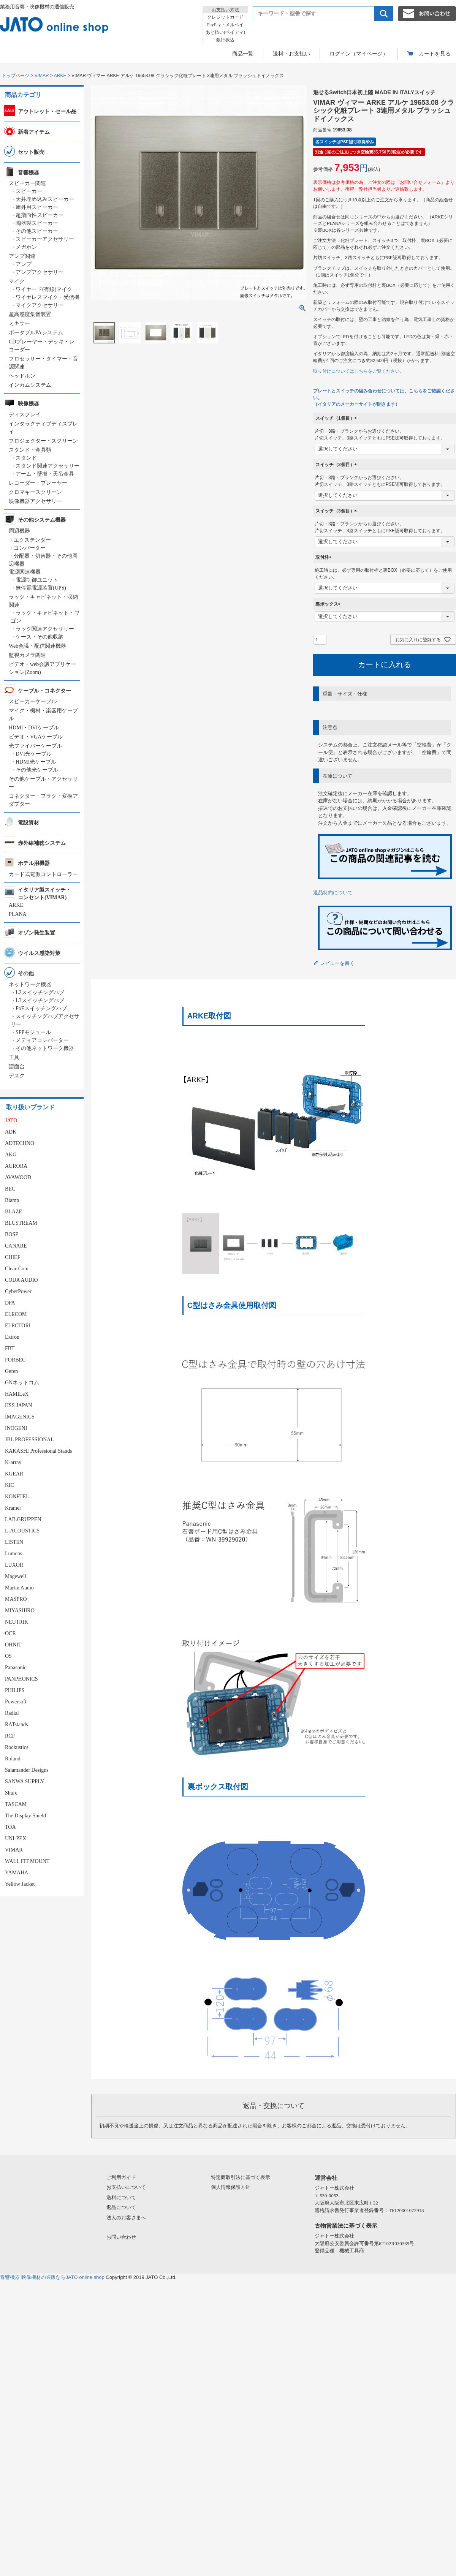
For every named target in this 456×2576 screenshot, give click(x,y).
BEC (10, 1189)
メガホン (26, 247)
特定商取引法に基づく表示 (240, 2177)
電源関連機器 (25, 572)
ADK (10, 1132)
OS (8, 1656)
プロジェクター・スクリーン (43, 441)
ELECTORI (17, 1325)
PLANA (18, 914)
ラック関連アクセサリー (45, 629)
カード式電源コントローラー (43, 874)
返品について (121, 2207)
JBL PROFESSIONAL (29, 1439)
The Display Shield (25, 1816)
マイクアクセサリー (39, 305)
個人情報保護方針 (230, 2187)
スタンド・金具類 (30, 450)
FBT (10, 1348)
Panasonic (16, 1667)
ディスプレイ (25, 414)
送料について (121, 2197)
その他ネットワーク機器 (45, 1048)
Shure (11, 1793)
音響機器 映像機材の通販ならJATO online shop (52, 2277)
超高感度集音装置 (30, 314)
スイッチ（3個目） (337, 511)
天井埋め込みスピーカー (45, 199)
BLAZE (13, 1211)
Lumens (13, 1553)
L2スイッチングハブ (40, 992)
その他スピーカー (37, 231)
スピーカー (29, 191)
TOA (10, 1827)
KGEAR (14, 1474)
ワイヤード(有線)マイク (44, 289)
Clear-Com (16, 1268)
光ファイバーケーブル (35, 746)
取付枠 (324, 557)
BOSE (12, 1234)
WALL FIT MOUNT (27, 1861)
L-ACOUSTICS (22, 1531)
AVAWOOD (18, 1177)
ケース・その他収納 (39, 637)
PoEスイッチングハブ (41, 1008)
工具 (14, 1057)
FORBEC (15, 1360)
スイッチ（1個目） (337, 418)
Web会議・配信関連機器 (37, 646)
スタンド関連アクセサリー (47, 466)
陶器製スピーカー (37, 223)
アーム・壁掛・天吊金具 (45, 474)
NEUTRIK (16, 1622)
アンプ (24, 264)
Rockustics (16, 1747)
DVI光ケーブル (34, 754)
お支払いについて (126, 2187)
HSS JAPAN (18, 1405)
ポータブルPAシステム (36, 332)
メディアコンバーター (42, 1040)
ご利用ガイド (121, 2177)
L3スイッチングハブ (40, 1000)
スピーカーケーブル (33, 701)
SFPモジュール (33, 1032)
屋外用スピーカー (37, 207)
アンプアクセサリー (39, 272)
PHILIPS (14, 1690)
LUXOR (14, 1565)
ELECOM (16, 1314)
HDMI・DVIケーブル (34, 728)
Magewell (15, 1576)
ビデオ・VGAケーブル (36, 737)
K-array (13, 1462)
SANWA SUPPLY (24, 1781)
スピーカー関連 (27, 183)
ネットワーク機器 (30, 984)
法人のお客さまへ (126, 2217)
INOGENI (16, 1428)
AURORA (16, 1166)
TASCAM (16, 1804)
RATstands (16, 1724)
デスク (17, 1075)
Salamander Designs (27, 1770)
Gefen (11, 1371)
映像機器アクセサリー (35, 501)
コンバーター (30, 548)
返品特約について (333, 892)
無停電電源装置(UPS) (41, 588)
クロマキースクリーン (35, 492)
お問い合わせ (121, 2237)
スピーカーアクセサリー (45, 239)
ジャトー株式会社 (334, 2188)
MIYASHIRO (20, 1610)
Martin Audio (19, 1588)
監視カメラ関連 (27, 655)
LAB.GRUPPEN (23, 1519)
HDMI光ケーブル (36, 762)
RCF (10, 1736)
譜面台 (17, 1066)
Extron (12, 1337)
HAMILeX (16, 1394)
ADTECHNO (19, 1143)
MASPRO (16, 1599)
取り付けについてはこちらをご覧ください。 (358, 370)
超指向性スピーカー (39, 215)
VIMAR (42, 75)
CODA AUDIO (21, 1280)
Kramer (13, 1508)
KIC (9, 1485)
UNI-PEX (15, 1838)
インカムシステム (30, 385)
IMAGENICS (20, 1417)
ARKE (60, 75)
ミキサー (19, 323)
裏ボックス (329, 604)
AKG (10, 1155)
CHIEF (12, 1257)
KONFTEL (17, 1496)
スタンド (26, 458)
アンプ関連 (22, 256)
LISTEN (14, 1542)
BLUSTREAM (21, 1223)
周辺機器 (19, 531)
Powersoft (16, 1702)
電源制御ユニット (37, 580)
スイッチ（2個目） (337, 464)
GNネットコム (22, 1382)
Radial (12, 1713)
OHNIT (13, 1645)
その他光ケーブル (37, 770)
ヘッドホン (22, 376)
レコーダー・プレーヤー (38, 483)
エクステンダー (32, 540)
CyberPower (18, 1291)
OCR (10, 1633)
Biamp (12, 1200)
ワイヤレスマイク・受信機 (47, 297)
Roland (12, 1759)
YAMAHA (16, 1872)
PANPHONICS (21, 1679)
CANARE (16, 1246)
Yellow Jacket (20, 1884)
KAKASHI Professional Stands (38, 1451)
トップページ (15, 75)
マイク (17, 281)
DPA (10, 1303)
